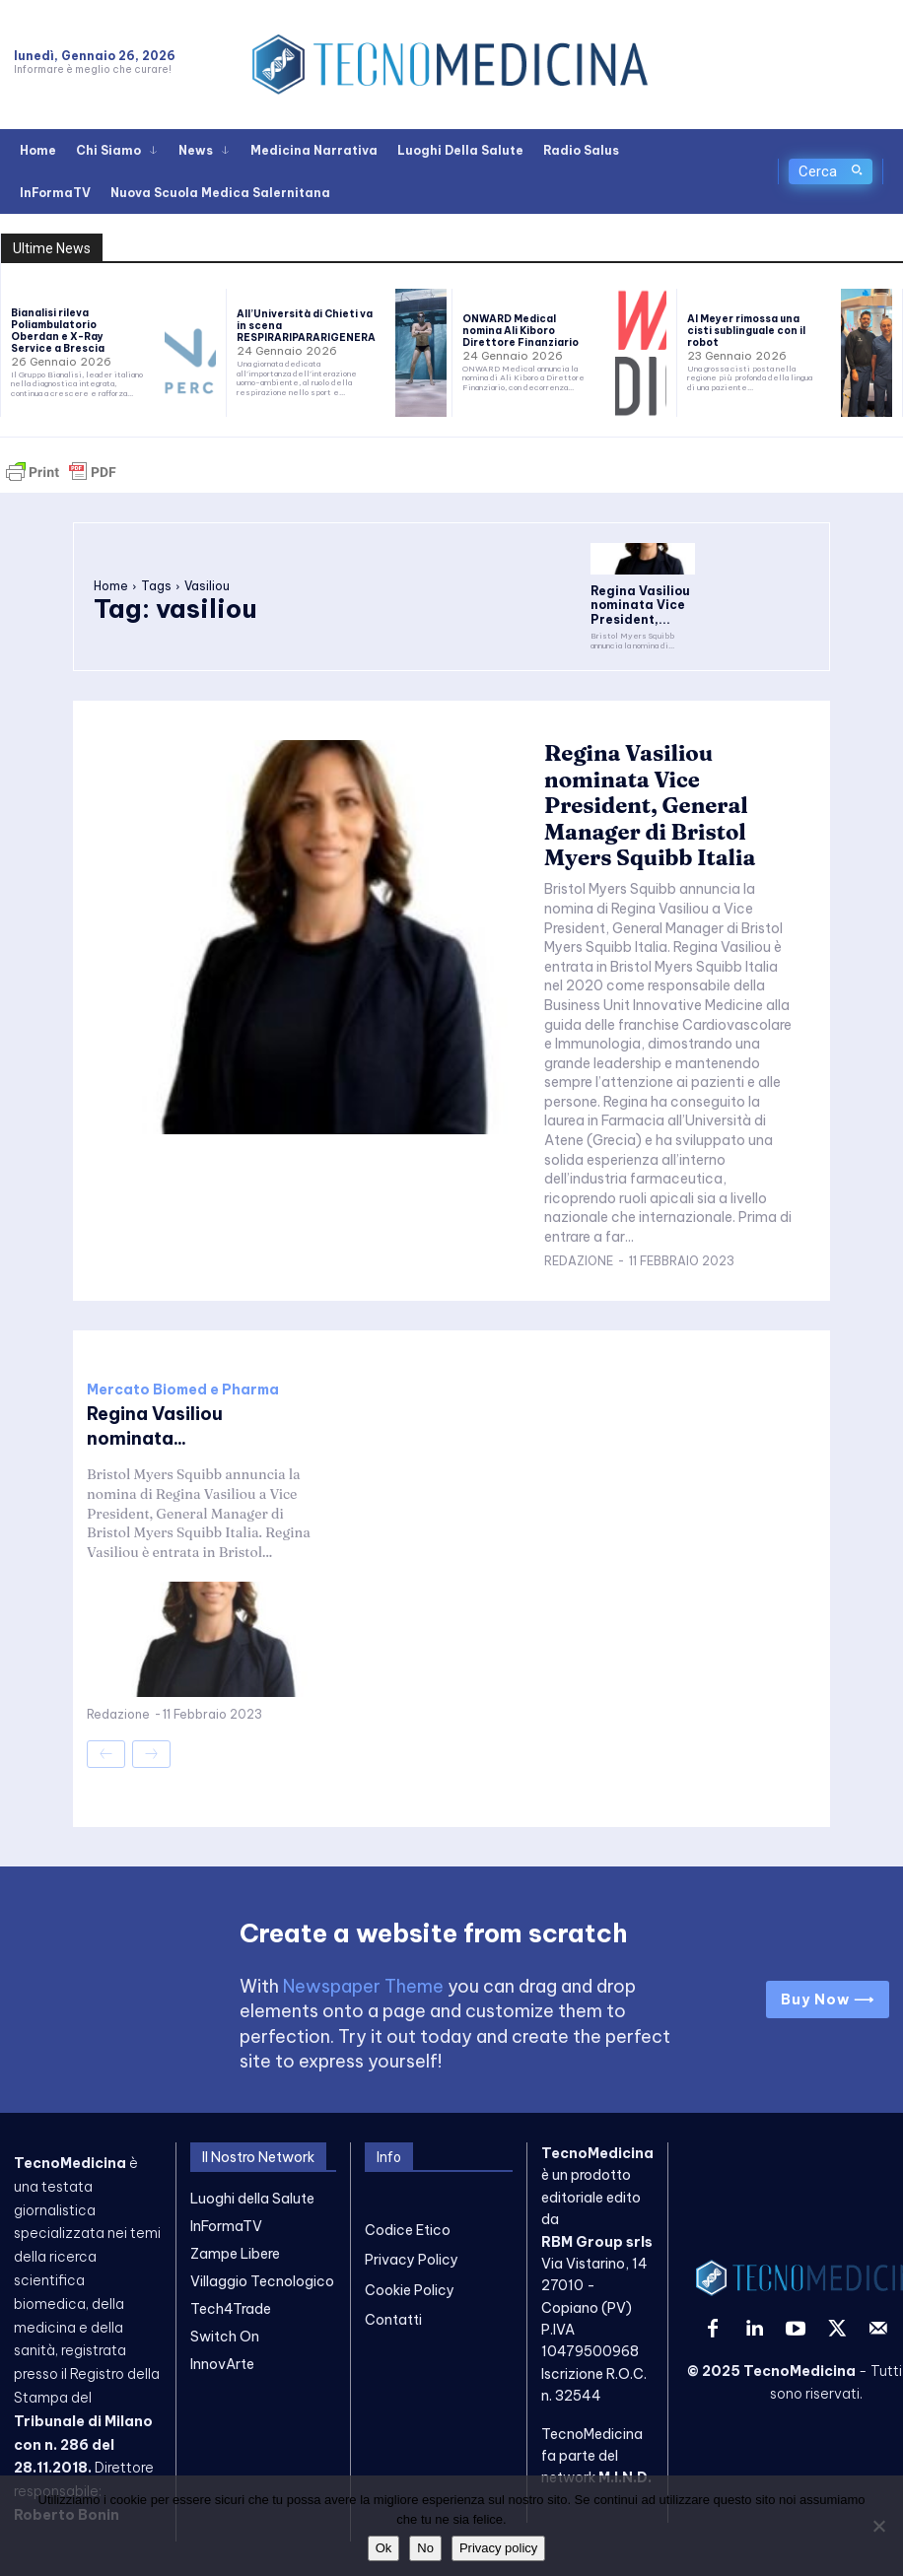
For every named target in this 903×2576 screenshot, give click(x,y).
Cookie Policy (409, 2265)
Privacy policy (498, 2548)
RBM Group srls (597, 2217)
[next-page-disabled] (151, 1735)
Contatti (393, 2296)
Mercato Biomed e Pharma (183, 1371)
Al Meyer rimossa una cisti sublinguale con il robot (746, 330)
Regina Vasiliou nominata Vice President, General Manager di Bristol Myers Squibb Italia (668, 791)
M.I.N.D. (625, 2454)
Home (111, 582)
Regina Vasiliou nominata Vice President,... (630, 601)
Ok (384, 2548)
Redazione (578, 1242)
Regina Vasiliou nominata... (155, 1407)
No (425, 2548)
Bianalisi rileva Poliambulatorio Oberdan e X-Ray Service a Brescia (57, 330)
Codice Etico (408, 2205)
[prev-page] (106, 1735)
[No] (878, 2526)
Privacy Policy (411, 2236)
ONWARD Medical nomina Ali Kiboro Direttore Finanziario (520, 330)
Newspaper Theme (363, 1962)
